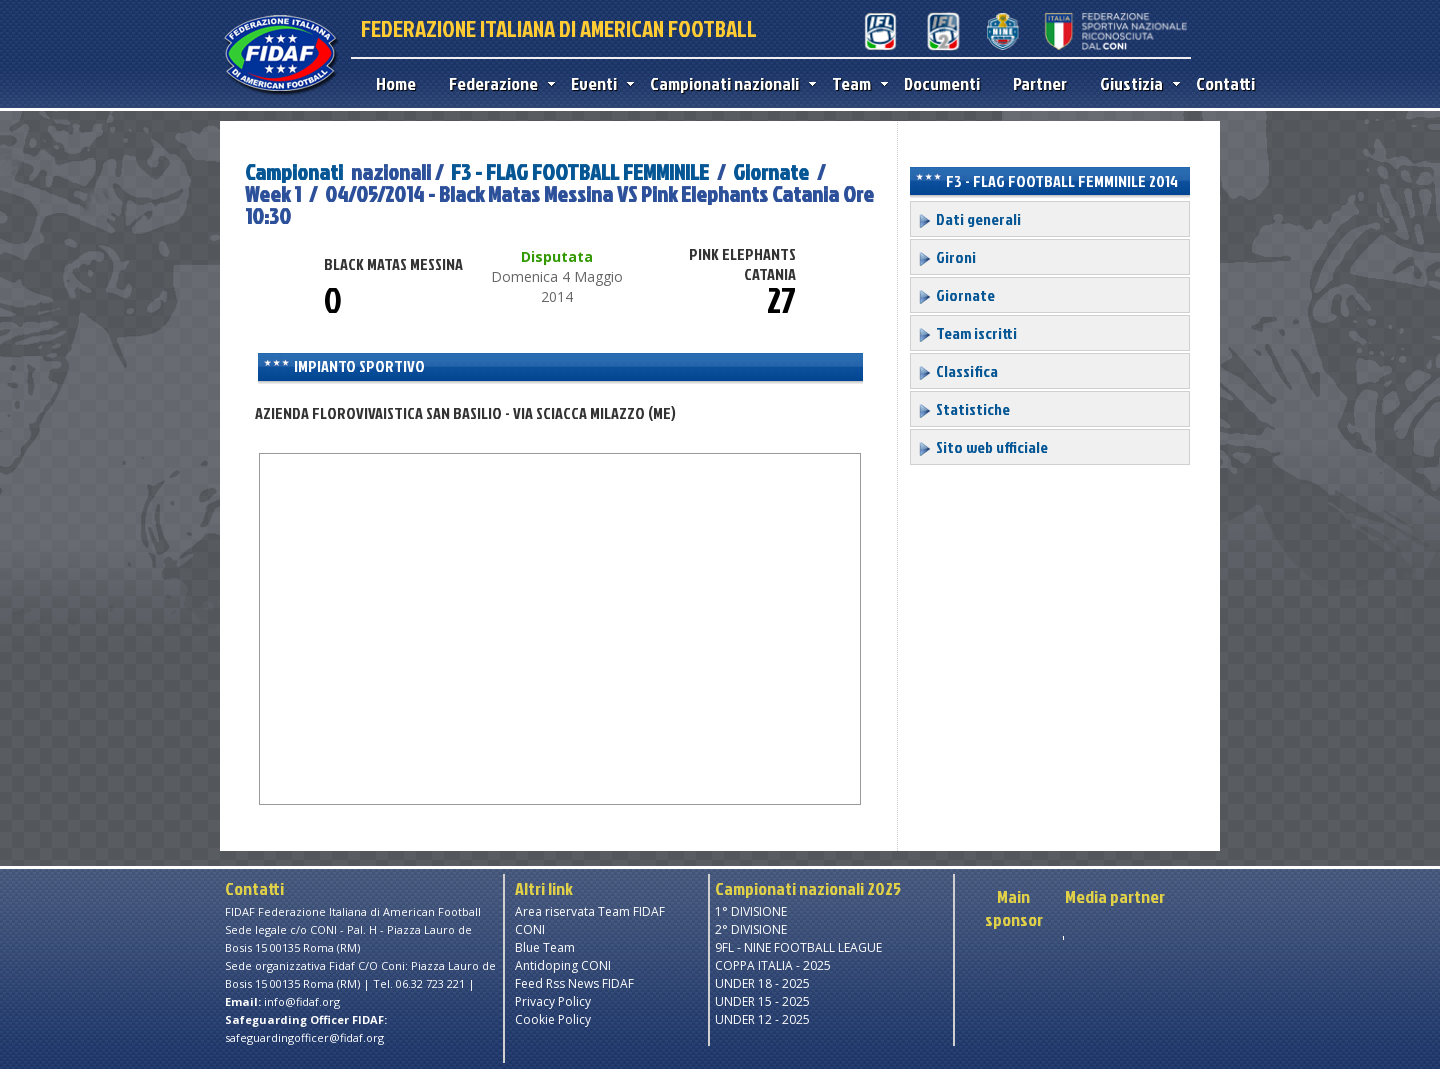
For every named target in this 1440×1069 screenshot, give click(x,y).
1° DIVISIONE (751, 911)
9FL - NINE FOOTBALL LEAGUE (798, 947)
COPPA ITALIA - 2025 (773, 965)
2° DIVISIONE (751, 929)
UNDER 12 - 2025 (762, 1019)
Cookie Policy (553, 1019)
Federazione (497, 83)
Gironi (946, 257)
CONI (530, 929)
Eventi (598, 83)
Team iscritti (967, 333)
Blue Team (545, 947)
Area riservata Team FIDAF (590, 911)
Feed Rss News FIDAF (574, 983)
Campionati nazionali (728, 83)
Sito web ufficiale (982, 447)
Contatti (1225, 83)
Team (855, 83)
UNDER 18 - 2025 (762, 983)
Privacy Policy (553, 1001)
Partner (1040, 83)
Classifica (957, 371)
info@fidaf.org (302, 1001)
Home (396, 83)
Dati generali (969, 219)
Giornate (771, 171)
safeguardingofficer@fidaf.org (304, 1037)
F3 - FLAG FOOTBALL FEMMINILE (582, 171)
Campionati (294, 171)
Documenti (942, 83)
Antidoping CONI (563, 965)
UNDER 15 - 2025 (762, 1001)
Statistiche (963, 409)
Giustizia (1135, 83)
